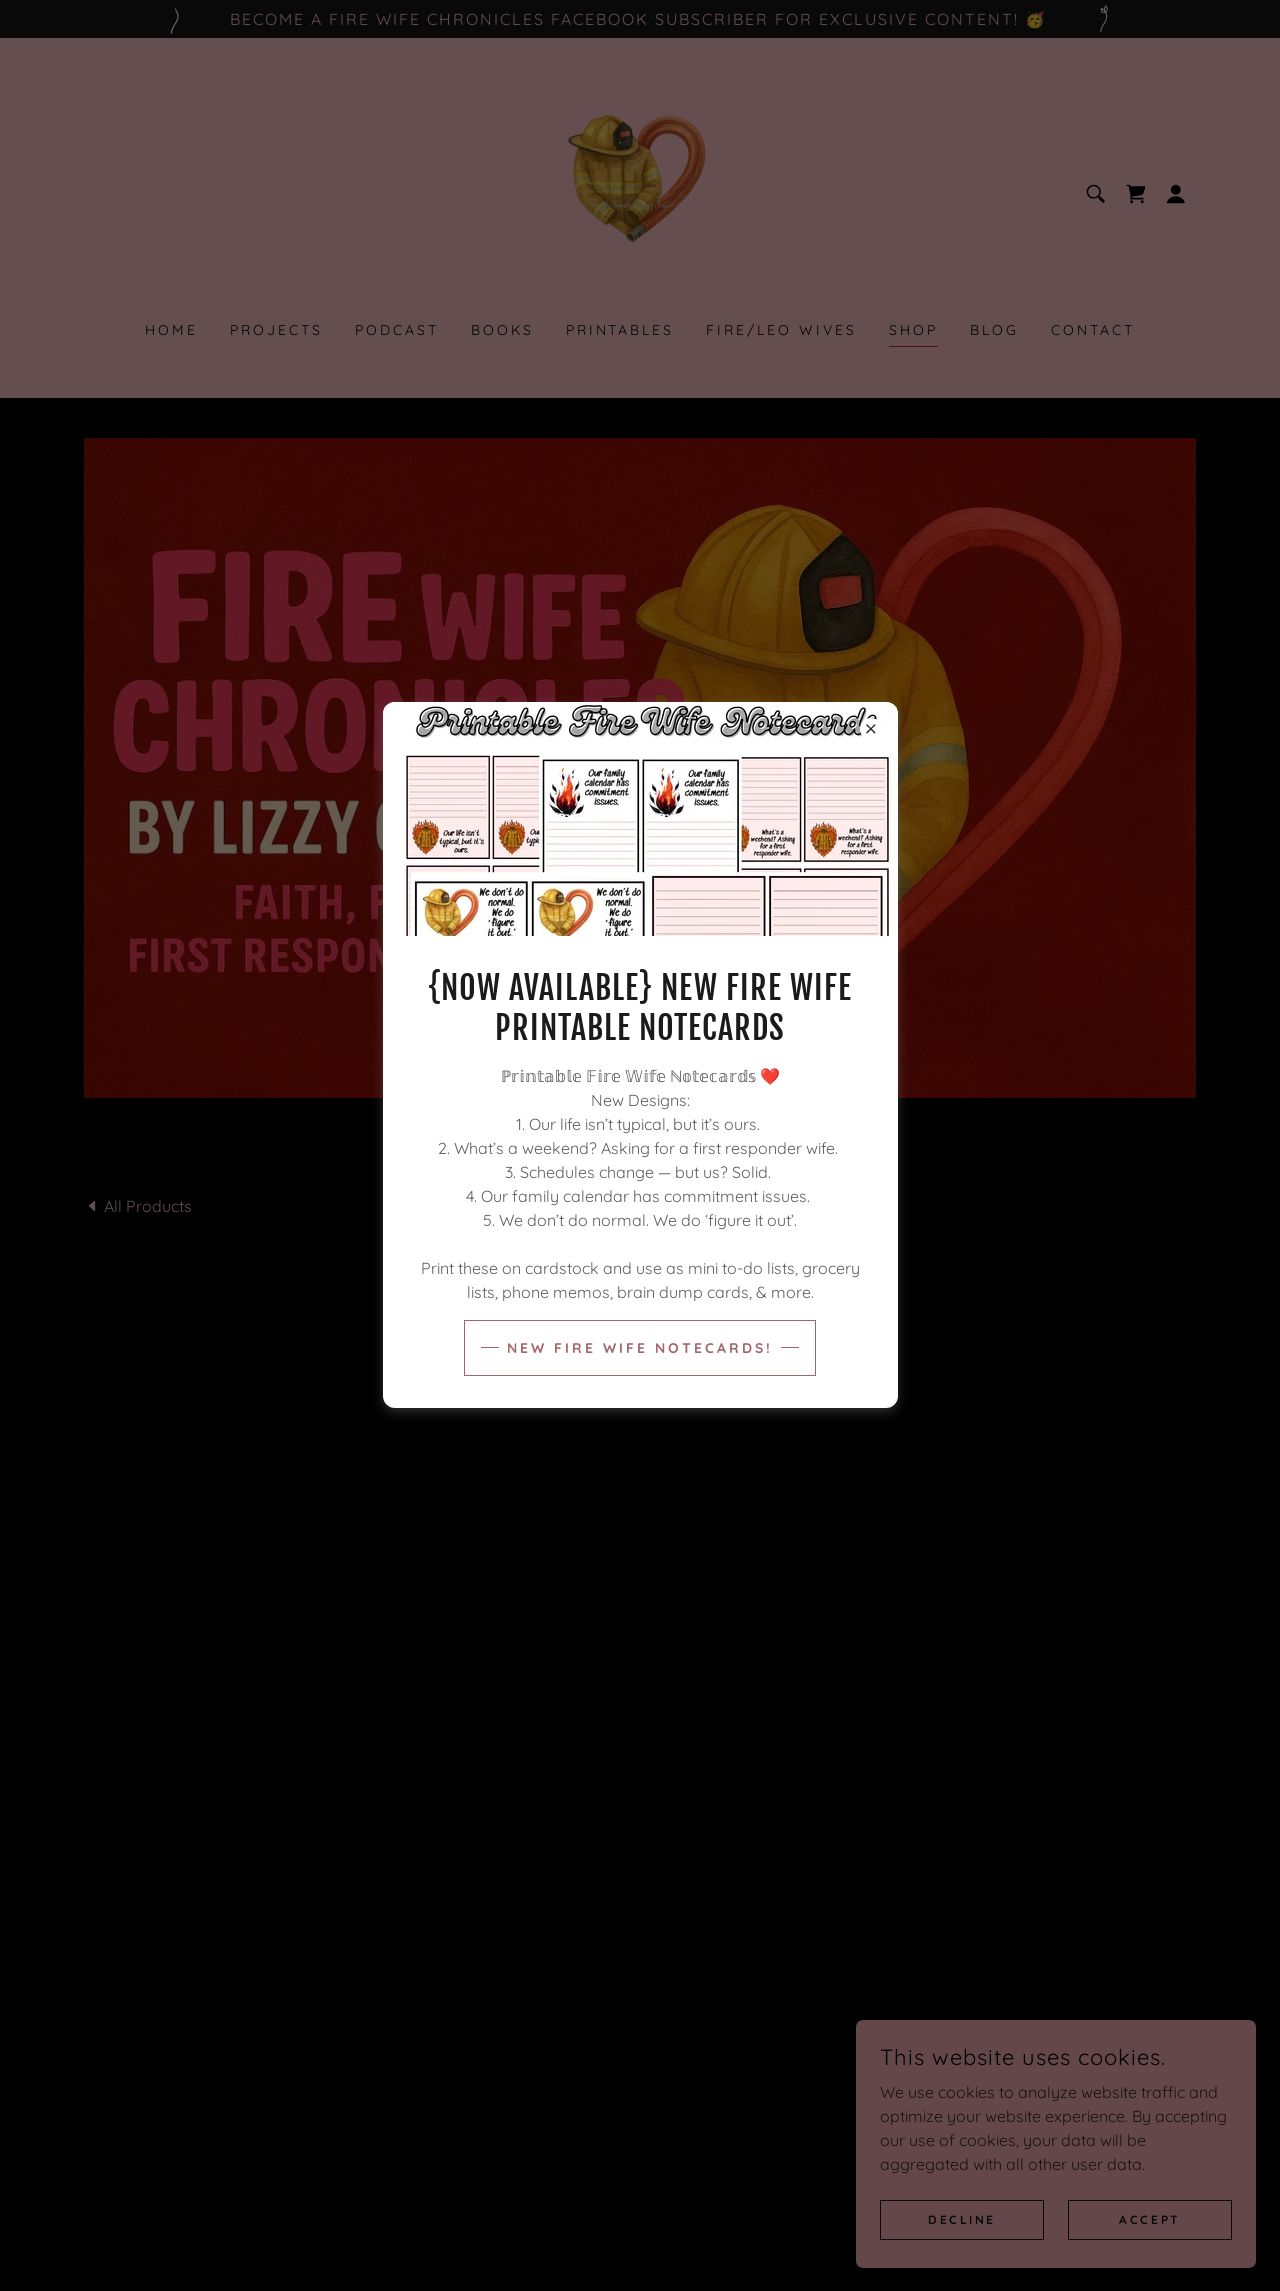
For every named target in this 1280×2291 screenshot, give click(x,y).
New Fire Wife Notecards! (640, 1348)
